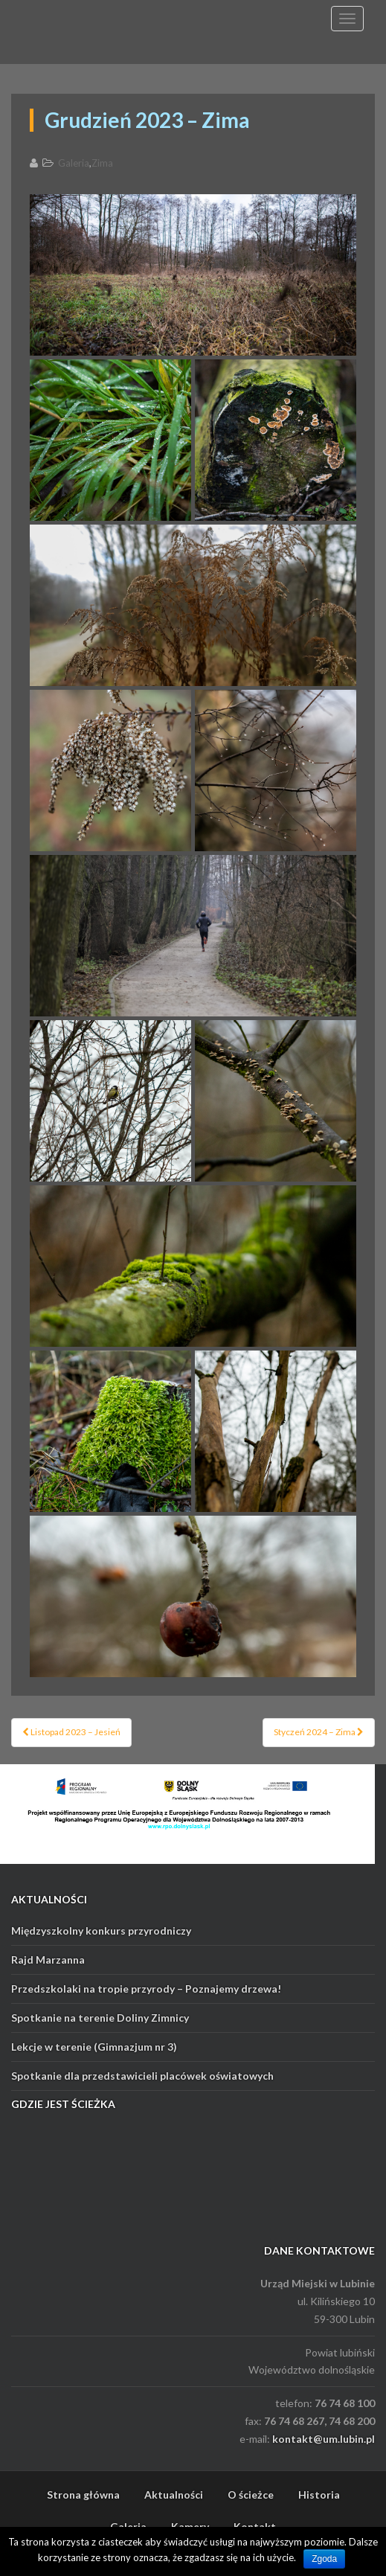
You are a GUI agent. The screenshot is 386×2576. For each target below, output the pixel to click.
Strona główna (83, 2494)
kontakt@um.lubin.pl (323, 2438)
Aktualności (173, 2494)
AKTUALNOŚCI (49, 1899)
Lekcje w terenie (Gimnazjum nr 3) (94, 2046)
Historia (319, 2494)
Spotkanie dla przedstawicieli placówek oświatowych (142, 2075)
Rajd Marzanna (48, 1959)
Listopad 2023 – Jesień (71, 1731)
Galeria (73, 163)
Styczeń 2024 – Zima (319, 1731)
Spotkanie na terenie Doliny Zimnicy (100, 2017)
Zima (102, 163)
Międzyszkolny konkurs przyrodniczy (101, 1930)
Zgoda (324, 2559)
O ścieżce (251, 2494)
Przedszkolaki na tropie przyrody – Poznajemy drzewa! (146, 1988)
